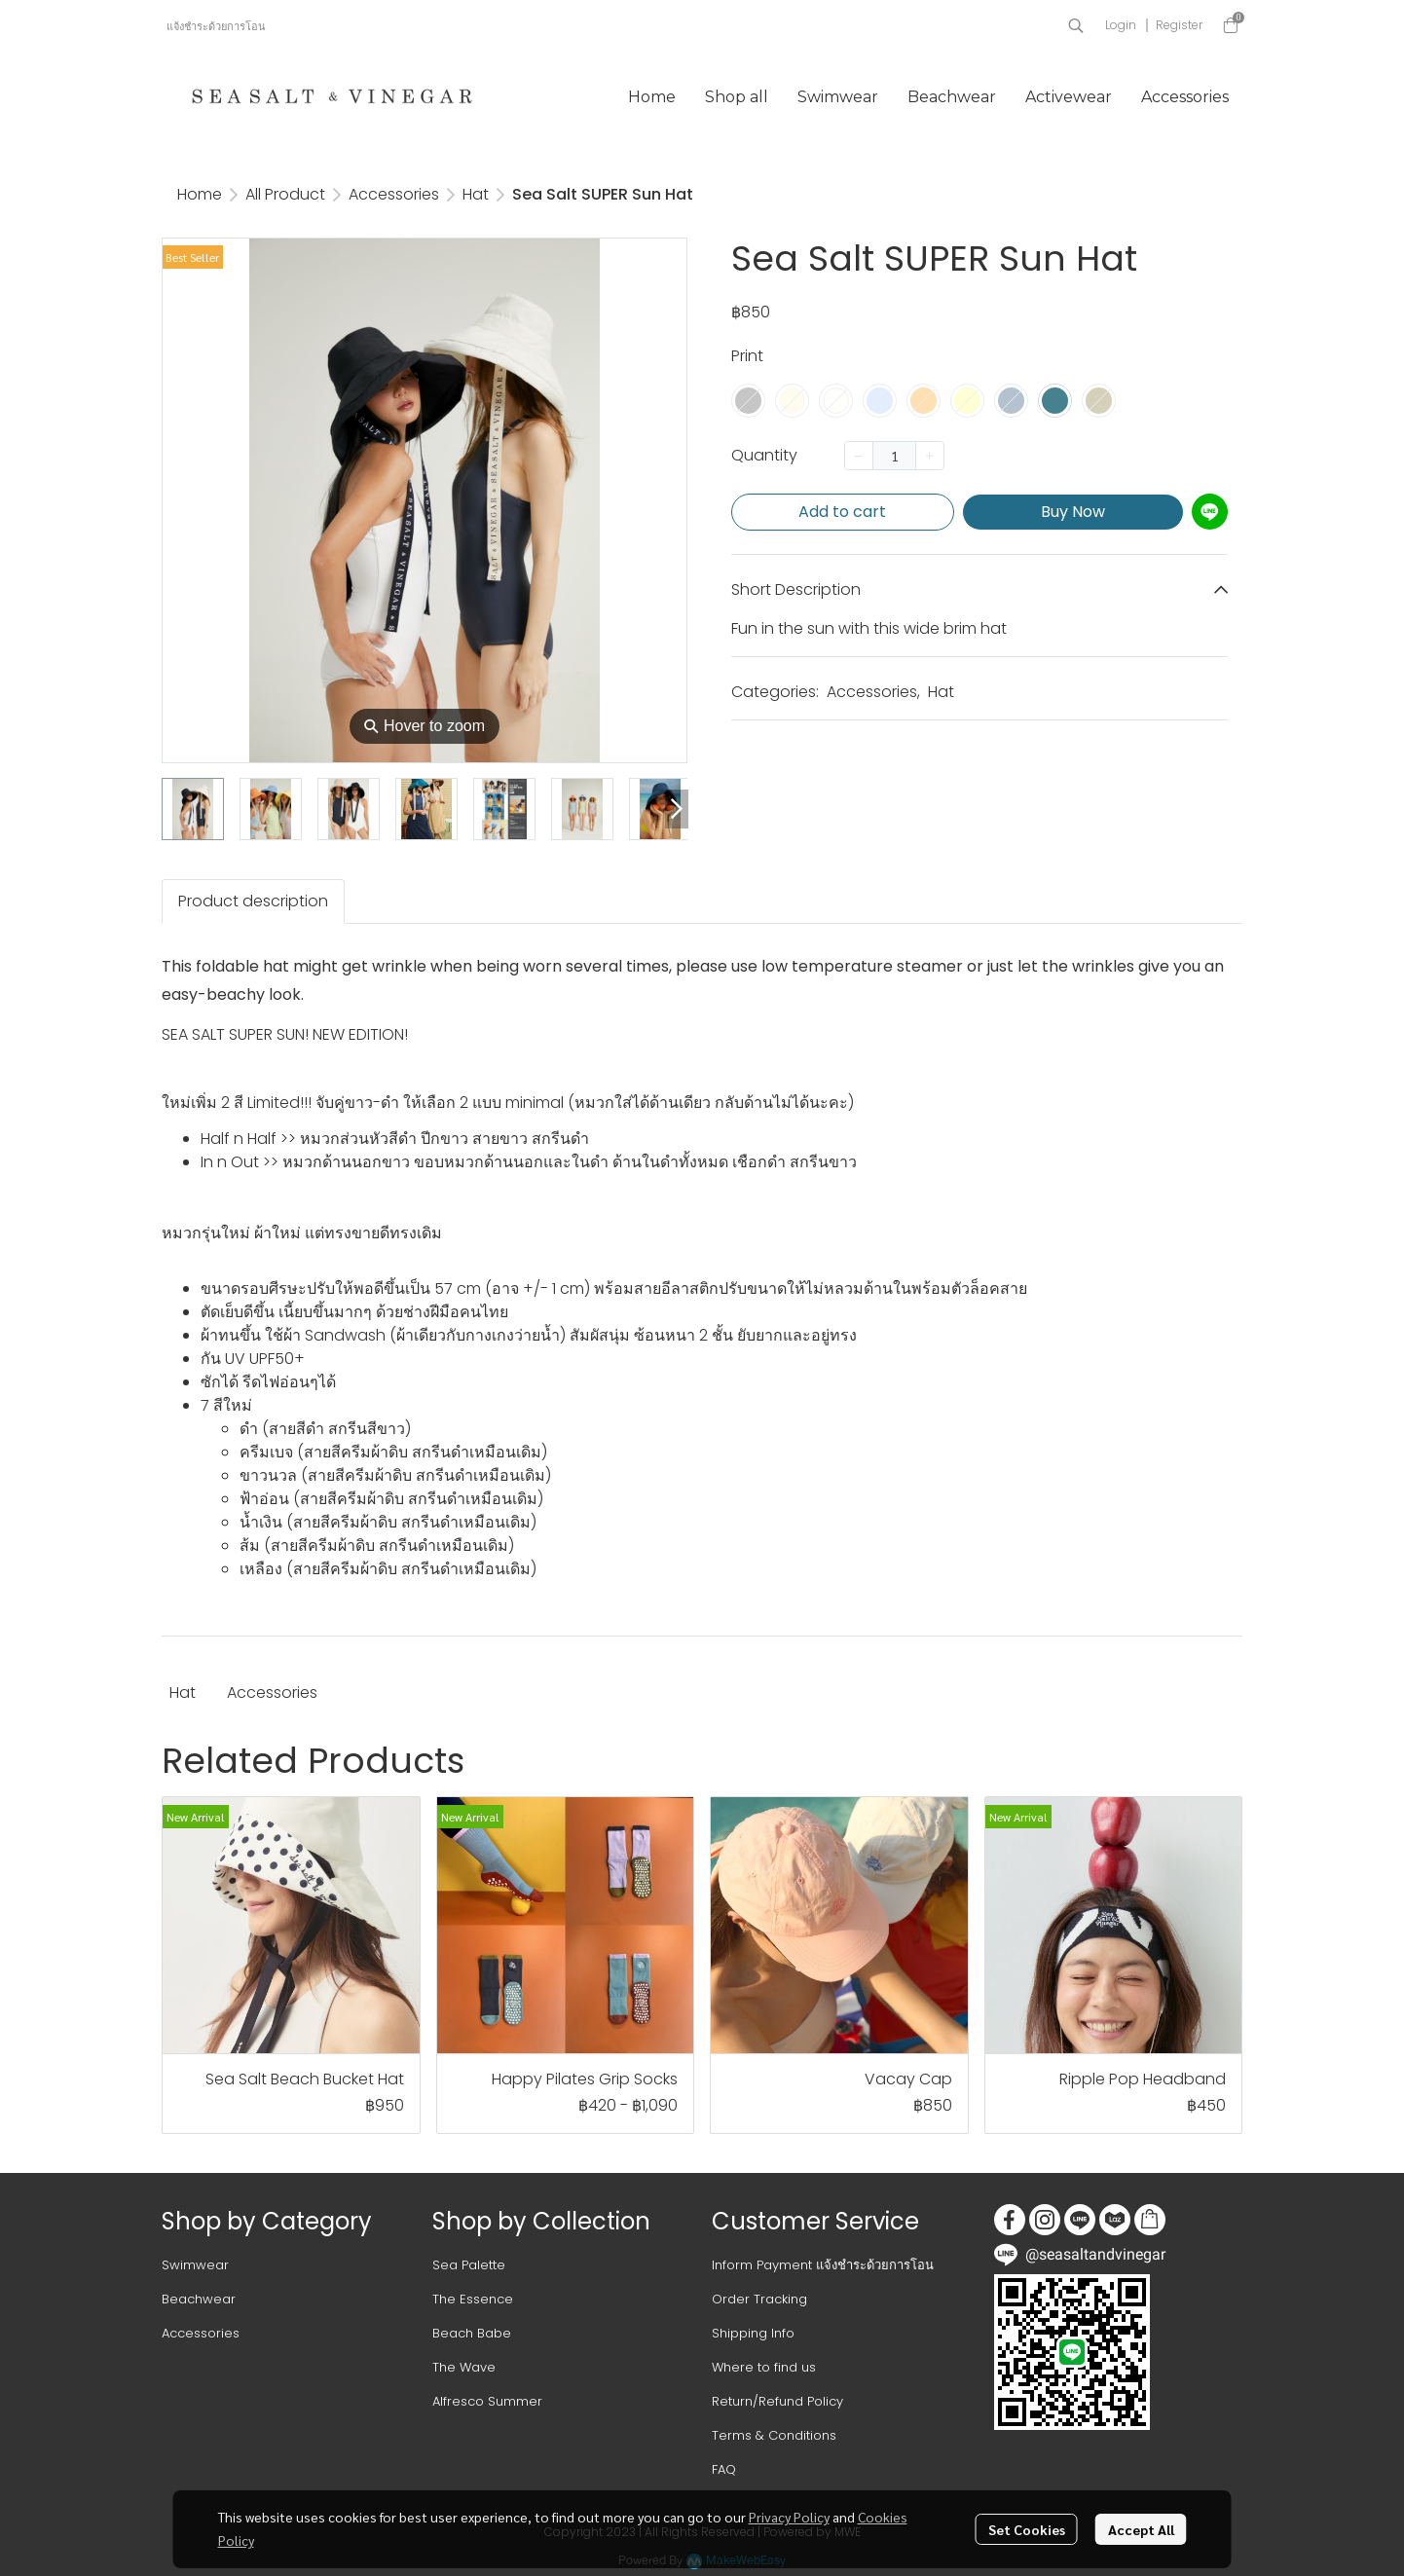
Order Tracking (759, 2299)
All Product (285, 194)
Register (1179, 25)
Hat (475, 194)
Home (199, 194)
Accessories (394, 194)
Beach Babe (471, 2333)
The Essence (472, 2299)
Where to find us (764, 2367)
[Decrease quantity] (858, 455)
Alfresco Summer (487, 2401)
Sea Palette (468, 2265)
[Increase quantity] (929, 455)
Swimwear (195, 2265)
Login (1120, 25)
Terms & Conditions (774, 2435)
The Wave (464, 2367)
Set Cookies (1026, 2529)
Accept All (1141, 2529)
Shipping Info (753, 2333)
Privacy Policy (789, 2516)
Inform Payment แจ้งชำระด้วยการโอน (823, 2265)
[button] (1076, 25)
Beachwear (199, 2299)
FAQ (724, 2469)
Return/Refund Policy (777, 2401)
